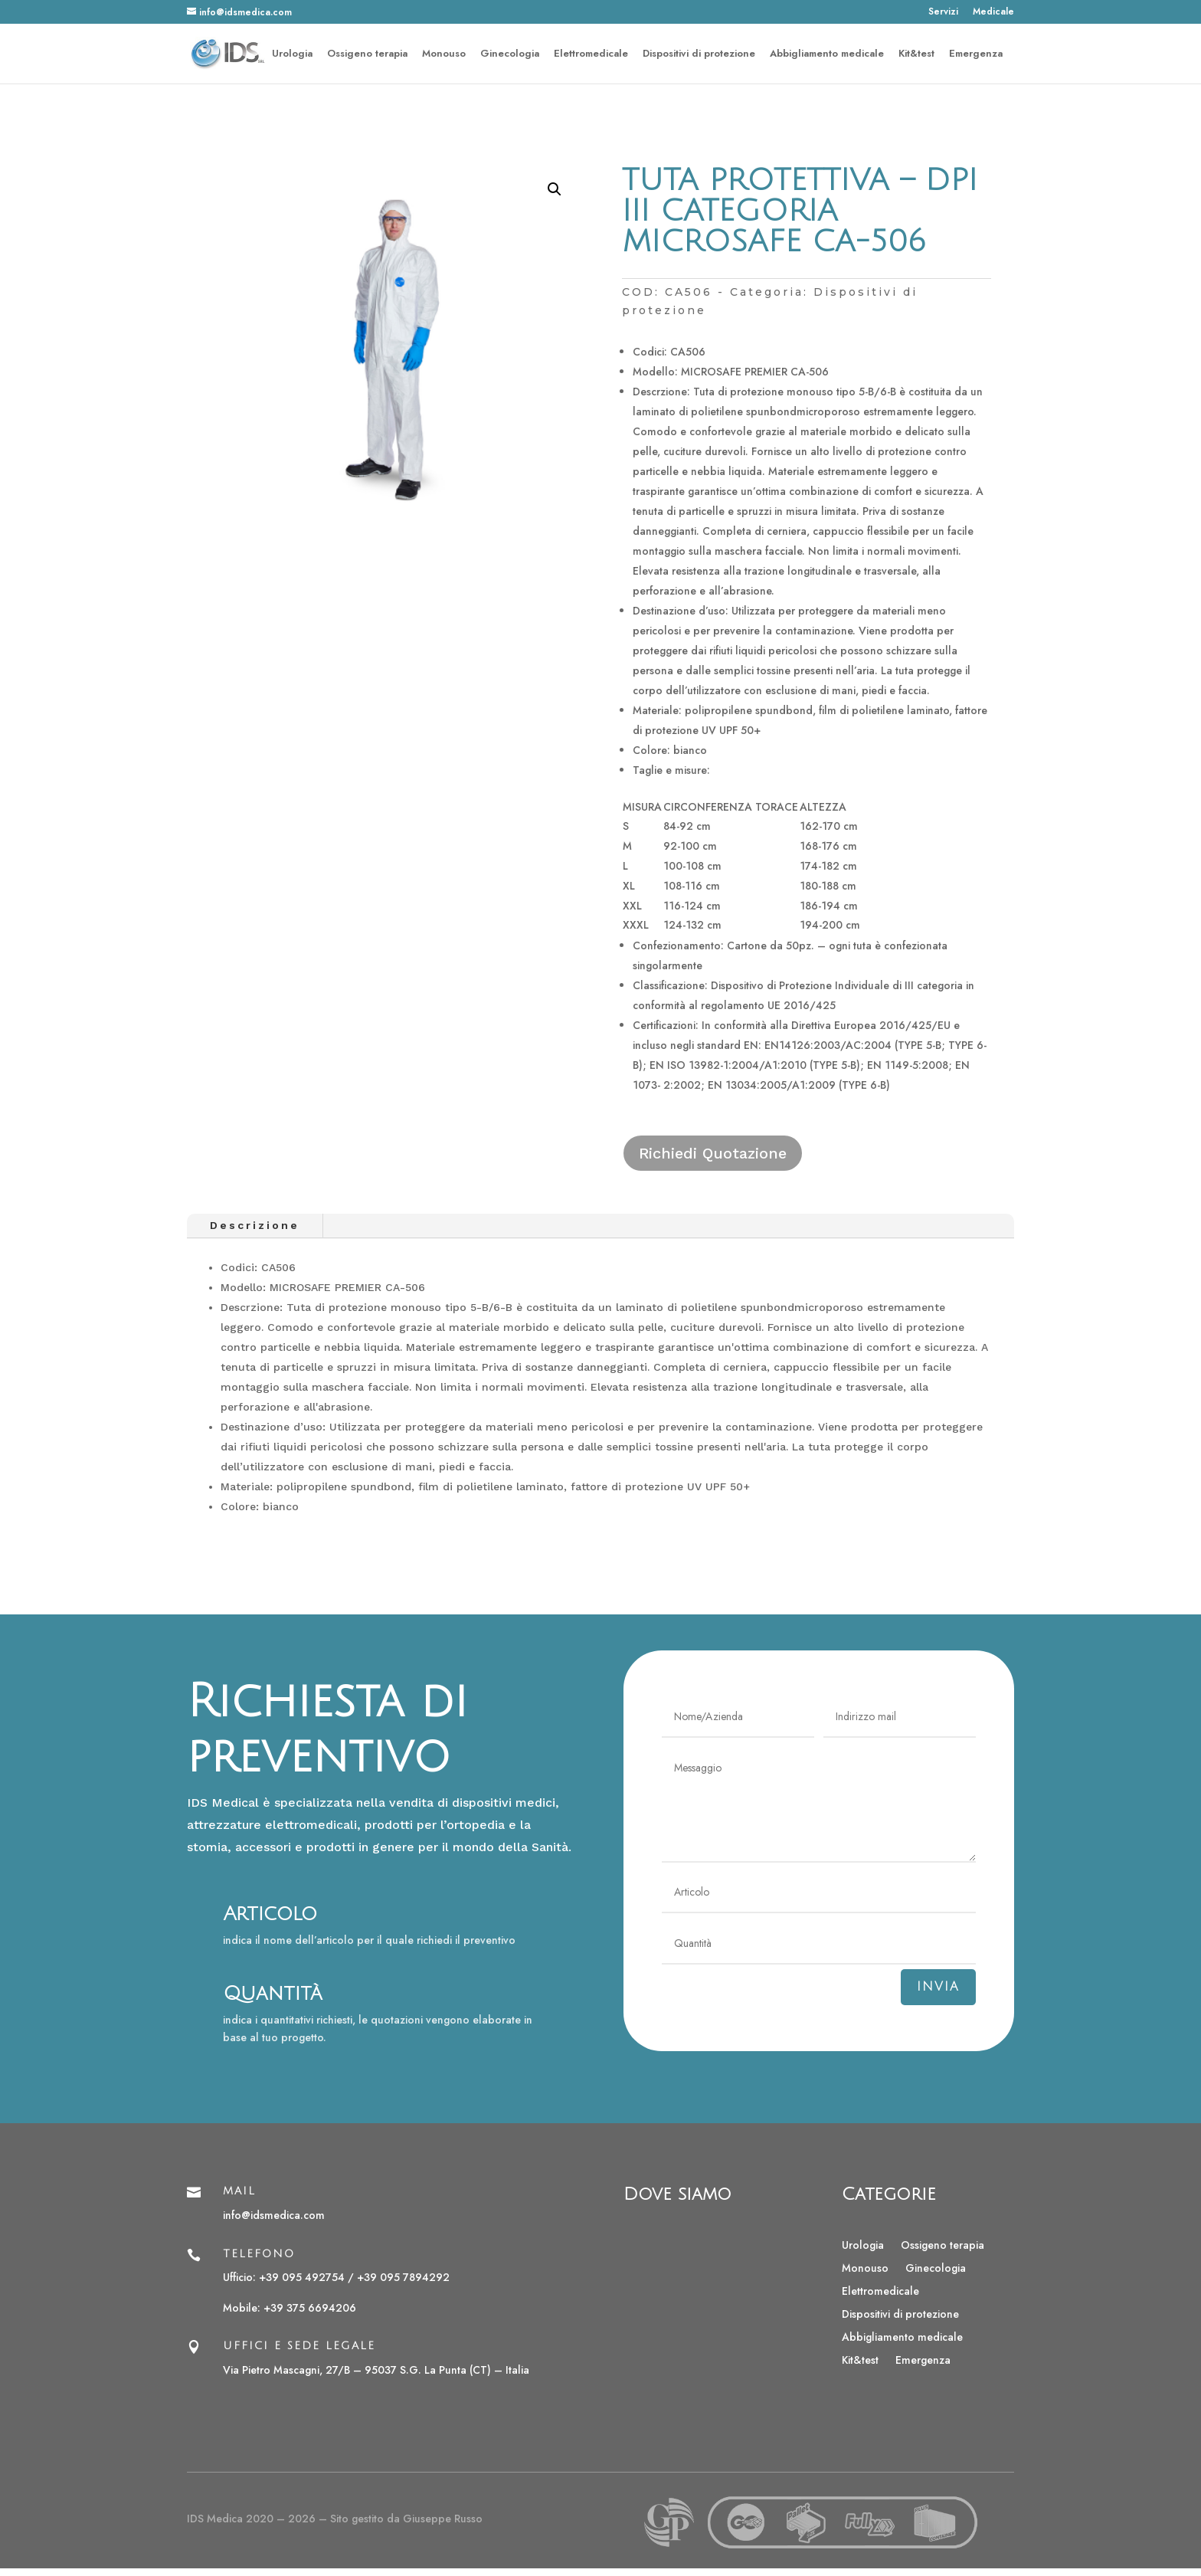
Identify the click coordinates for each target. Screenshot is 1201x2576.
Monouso (444, 54)
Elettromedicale (591, 54)
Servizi (943, 12)
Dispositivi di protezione (699, 54)
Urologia (292, 54)
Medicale (993, 12)
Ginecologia (509, 54)
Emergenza (976, 54)
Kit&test (916, 54)
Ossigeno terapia (367, 54)
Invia (938, 1987)
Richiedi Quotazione (713, 1153)
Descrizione (254, 1225)
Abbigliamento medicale (827, 54)
